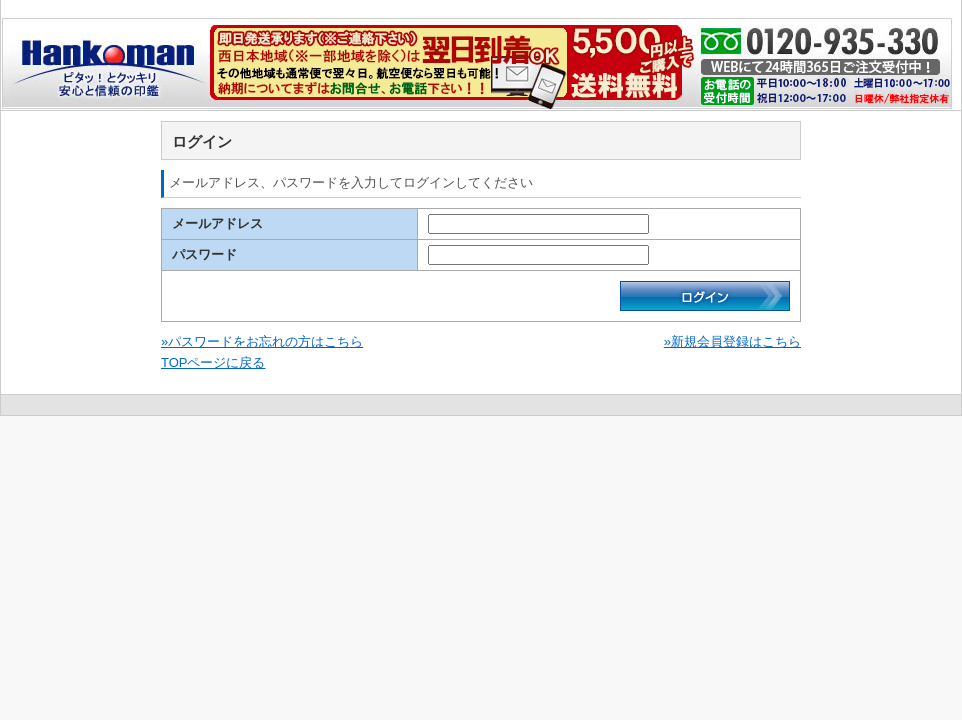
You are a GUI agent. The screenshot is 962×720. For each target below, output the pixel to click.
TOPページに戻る (213, 362)
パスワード (204, 254)
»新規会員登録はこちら (732, 341)
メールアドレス (217, 223)
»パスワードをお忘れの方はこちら (262, 341)
